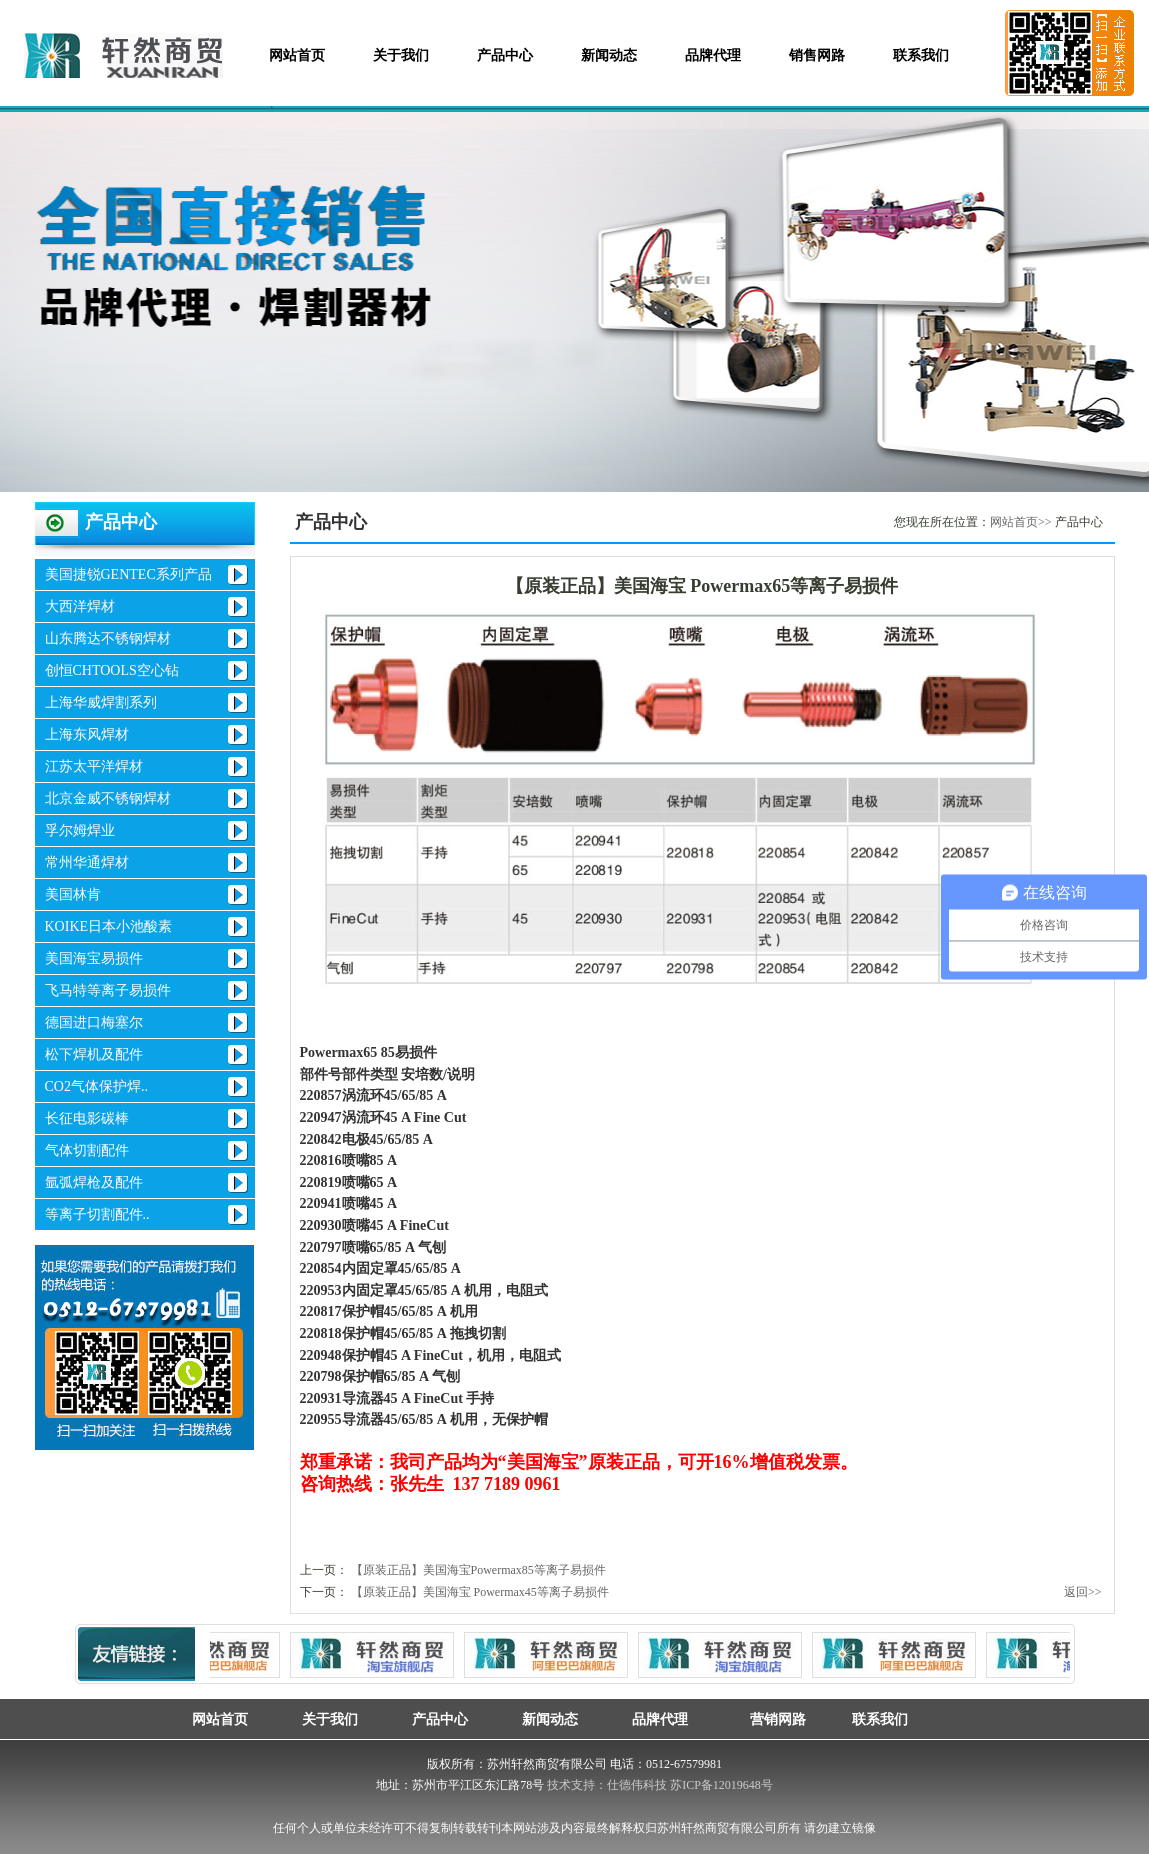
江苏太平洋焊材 (94, 766)
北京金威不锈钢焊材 (108, 798)
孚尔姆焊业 (80, 830)
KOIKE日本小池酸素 (109, 926)
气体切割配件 (87, 1150)
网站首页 (297, 55)
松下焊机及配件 (94, 1054)
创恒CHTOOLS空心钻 (112, 670)
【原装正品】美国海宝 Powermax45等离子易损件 (480, 1592)
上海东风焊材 (87, 734)
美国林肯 (73, 894)
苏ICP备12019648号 (721, 1785)
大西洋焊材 (80, 606)
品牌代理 (713, 55)
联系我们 (921, 55)
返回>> (1083, 1592)
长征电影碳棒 (87, 1118)
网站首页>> (1021, 522)
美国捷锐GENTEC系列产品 (128, 574)
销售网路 (817, 55)
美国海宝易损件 (94, 958)
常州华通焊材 (87, 862)
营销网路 (770, 1719)
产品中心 (505, 55)
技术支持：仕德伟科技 (607, 1785)
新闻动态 (609, 55)
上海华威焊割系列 (101, 702)
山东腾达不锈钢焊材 (108, 638)
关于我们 (401, 55)
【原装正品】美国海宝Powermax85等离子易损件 (478, 1570)
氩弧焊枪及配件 (94, 1182)
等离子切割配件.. (97, 1214)
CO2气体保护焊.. (96, 1086)
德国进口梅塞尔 (94, 1022)
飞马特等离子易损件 (108, 990)
